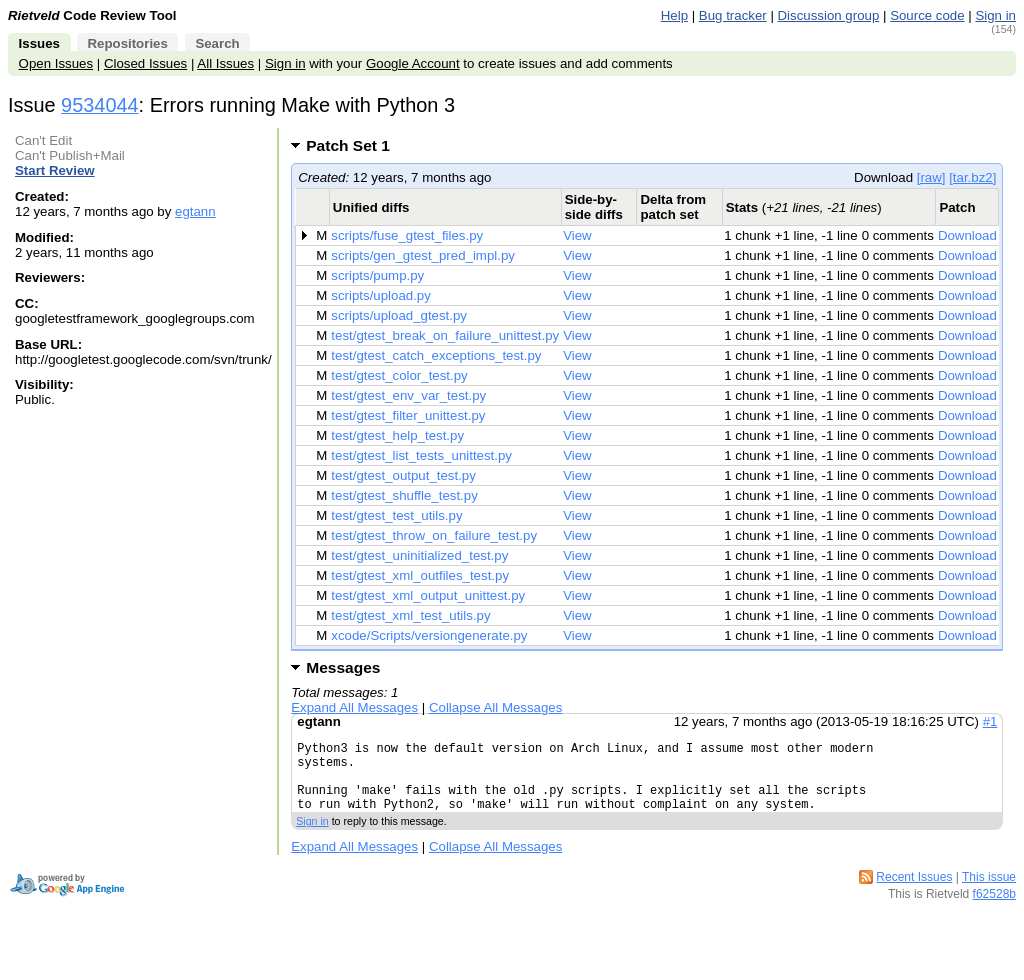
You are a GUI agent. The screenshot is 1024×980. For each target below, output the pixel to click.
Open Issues (56, 63)
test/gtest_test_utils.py (396, 515)
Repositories (127, 43)
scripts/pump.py (377, 275)
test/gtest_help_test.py (397, 435)
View (577, 235)
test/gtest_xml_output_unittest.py (428, 595)
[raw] (931, 177)
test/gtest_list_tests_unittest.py (421, 455)
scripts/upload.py (381, 295)
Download (967, 235)
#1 (990, 721)
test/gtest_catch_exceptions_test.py (436, 355)
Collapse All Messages (495, 707)
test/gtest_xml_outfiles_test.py (420, 575)
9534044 (100, 105)
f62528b (994, 909)
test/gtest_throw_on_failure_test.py (434, 535)
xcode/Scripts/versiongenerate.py (429, 635)
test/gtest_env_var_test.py (408, 395)
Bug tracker (733, 15)
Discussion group (829, 15)
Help (674, 15)
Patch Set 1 (354, 145)
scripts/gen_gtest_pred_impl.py (423, 255)
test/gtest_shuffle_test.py (404, 495)
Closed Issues (145, 63)
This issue (989, 892)
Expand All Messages (354, 707)
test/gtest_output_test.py (403, 475)
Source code (927, 15)
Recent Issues (914, 892)
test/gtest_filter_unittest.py (408, 415)
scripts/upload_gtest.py (399, 315)
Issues (39, 43)
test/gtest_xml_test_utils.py (410, 615)
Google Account (413, 63)
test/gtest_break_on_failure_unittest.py (445, 335)
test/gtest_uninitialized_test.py (419, 555)
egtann (195, 211)
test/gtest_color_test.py (399, 375)
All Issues (225, 63)
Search (217, 43)
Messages (343, 667)
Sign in (995, 15)
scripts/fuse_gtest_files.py (407, 235)
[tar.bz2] (972, 177)
